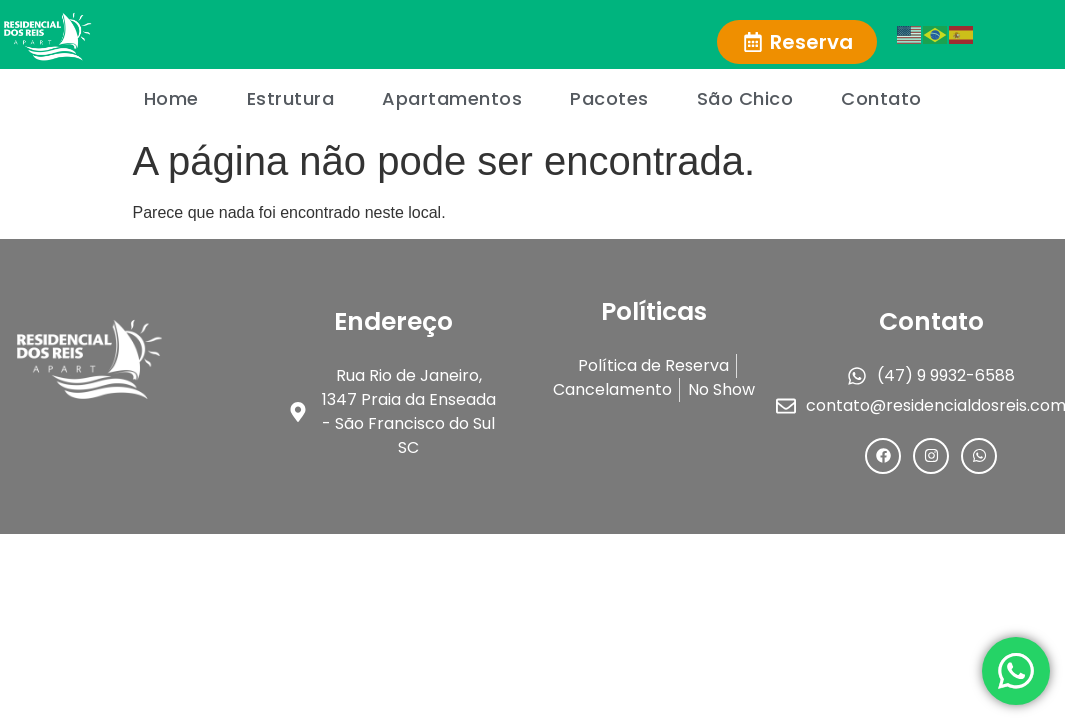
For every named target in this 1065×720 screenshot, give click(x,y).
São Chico (745, 98)
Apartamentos (452, 98)
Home (171, 98)
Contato (881, 98)
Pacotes (609, 98)
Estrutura (291, 98)
